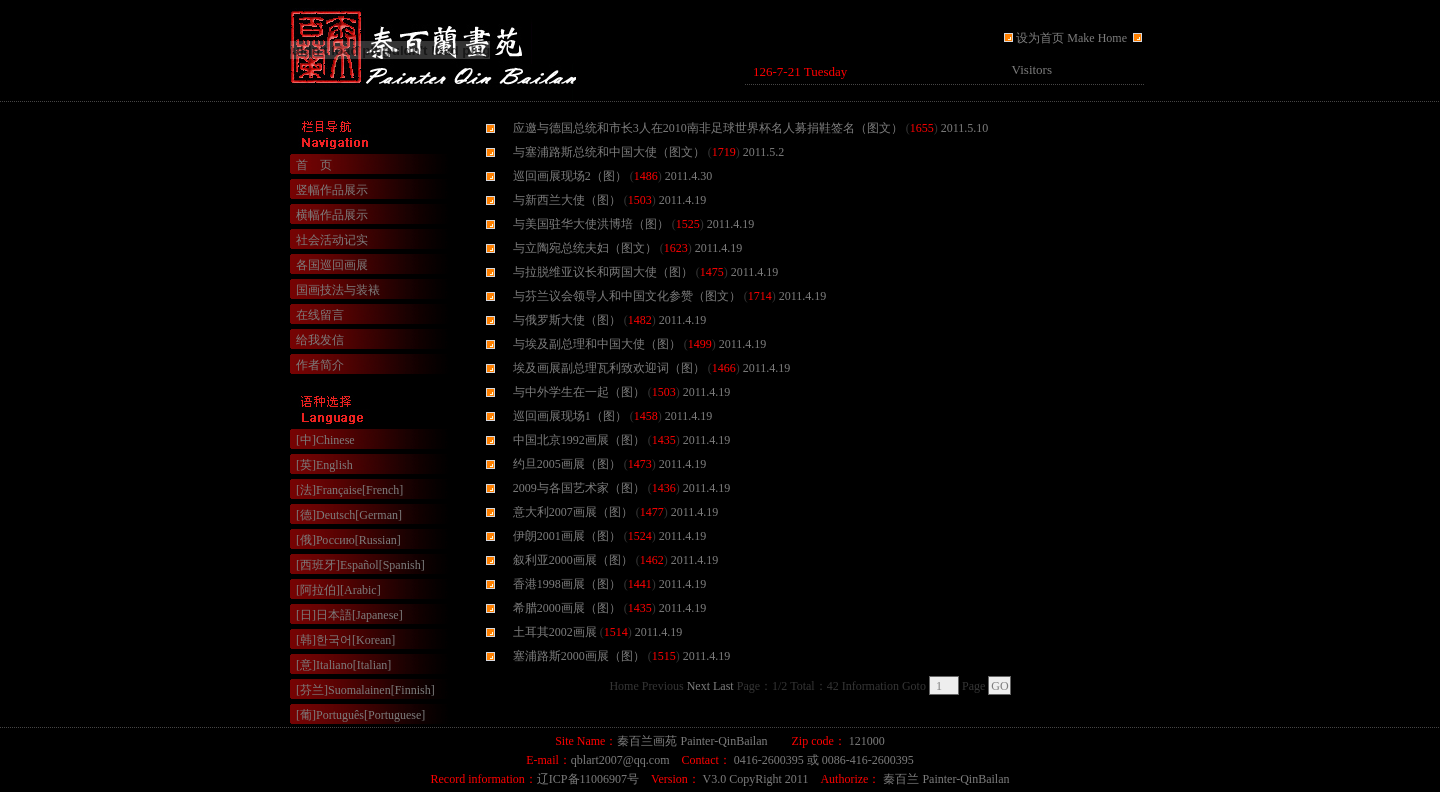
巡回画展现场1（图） (570, 416)
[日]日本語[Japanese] (349, 615)
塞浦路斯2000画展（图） (579, 656)
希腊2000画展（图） (567, 608)
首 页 (314, 165)
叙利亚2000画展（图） (573, 560)
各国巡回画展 (332, 265)
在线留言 (320, 315)
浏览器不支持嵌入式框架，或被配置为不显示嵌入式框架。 (945, 72)
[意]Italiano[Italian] (343, 665)
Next (698, 686)
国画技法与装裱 (338, 290)
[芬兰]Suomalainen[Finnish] (365, 690)
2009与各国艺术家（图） (579, 488)
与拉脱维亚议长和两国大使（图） (603, 272)
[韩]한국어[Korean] (345, 640)
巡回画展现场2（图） (570, 176)
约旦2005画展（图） (567, 464)
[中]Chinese (325, 440)
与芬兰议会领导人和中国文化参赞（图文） (627, 296)
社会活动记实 (332, 240)
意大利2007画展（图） (573, 512)
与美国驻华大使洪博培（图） (591, 224)
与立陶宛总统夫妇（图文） (585, 248)
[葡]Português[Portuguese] (360, 715)
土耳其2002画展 (555, 632)
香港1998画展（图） (567, 584)
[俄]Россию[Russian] (348, 540)
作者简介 (320, 365)
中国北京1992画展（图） (579, 440)
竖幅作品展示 (332, 190)
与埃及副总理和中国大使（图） (597, 344)
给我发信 (320, 340)
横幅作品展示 (332, 215)
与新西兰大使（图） (567, 200)
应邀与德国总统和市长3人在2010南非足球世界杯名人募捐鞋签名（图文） (708, 128)
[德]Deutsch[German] (349, 515)
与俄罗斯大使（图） (567, 320)
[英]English (324, 465)
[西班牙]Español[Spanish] (360, 565)
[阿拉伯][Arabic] (338, 590)
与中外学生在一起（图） (579, 392)
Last (723, 686)
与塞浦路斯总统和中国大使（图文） (609, 152)
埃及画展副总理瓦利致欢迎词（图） (609, 368)
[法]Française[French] (349, 490)
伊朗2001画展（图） (567, 536)
